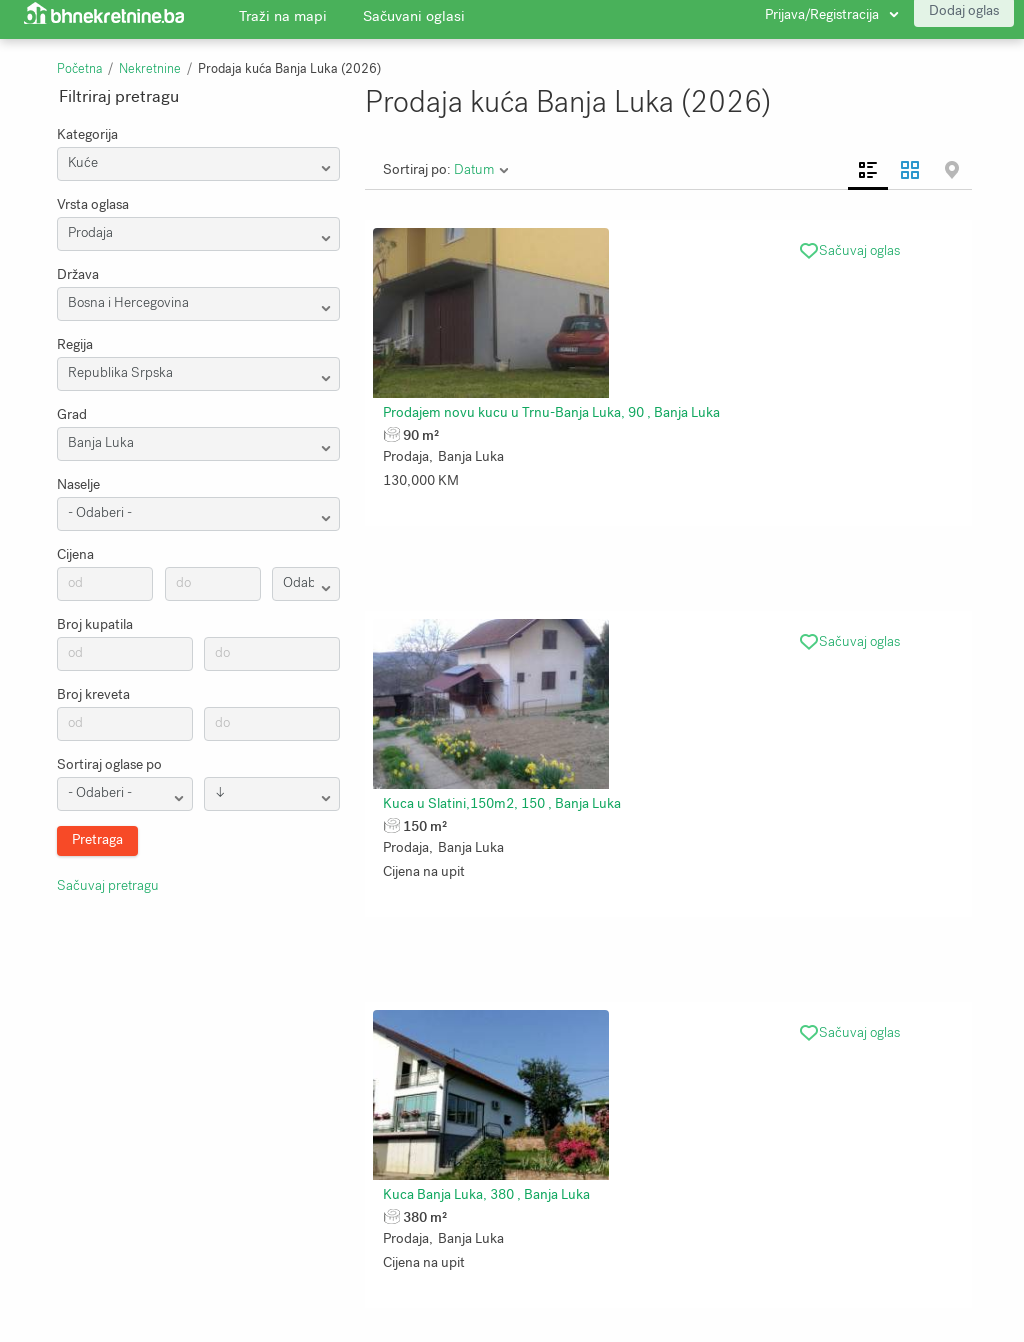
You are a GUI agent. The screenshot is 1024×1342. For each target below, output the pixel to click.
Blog (371, 1200)
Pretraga (220, 1200)
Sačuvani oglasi (414, 25)
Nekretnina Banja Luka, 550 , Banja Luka (504, 677)
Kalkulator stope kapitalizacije (449, 1256)
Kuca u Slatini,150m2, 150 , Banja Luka (705, 394)
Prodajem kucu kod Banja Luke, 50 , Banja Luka (728, 960)
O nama (52, 1200)
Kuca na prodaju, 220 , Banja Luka (486, 960)
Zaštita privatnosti (84, 1256)
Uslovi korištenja (408, 1228)
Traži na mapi (283, 25)
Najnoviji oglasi (239, 1256)
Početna (79, 69)
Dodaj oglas (964, 19)
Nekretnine (150, 69)
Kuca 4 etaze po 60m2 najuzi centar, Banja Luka (729, 677)
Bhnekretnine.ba (804, 1255)
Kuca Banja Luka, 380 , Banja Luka (891, 394)
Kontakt (52, 1284)
